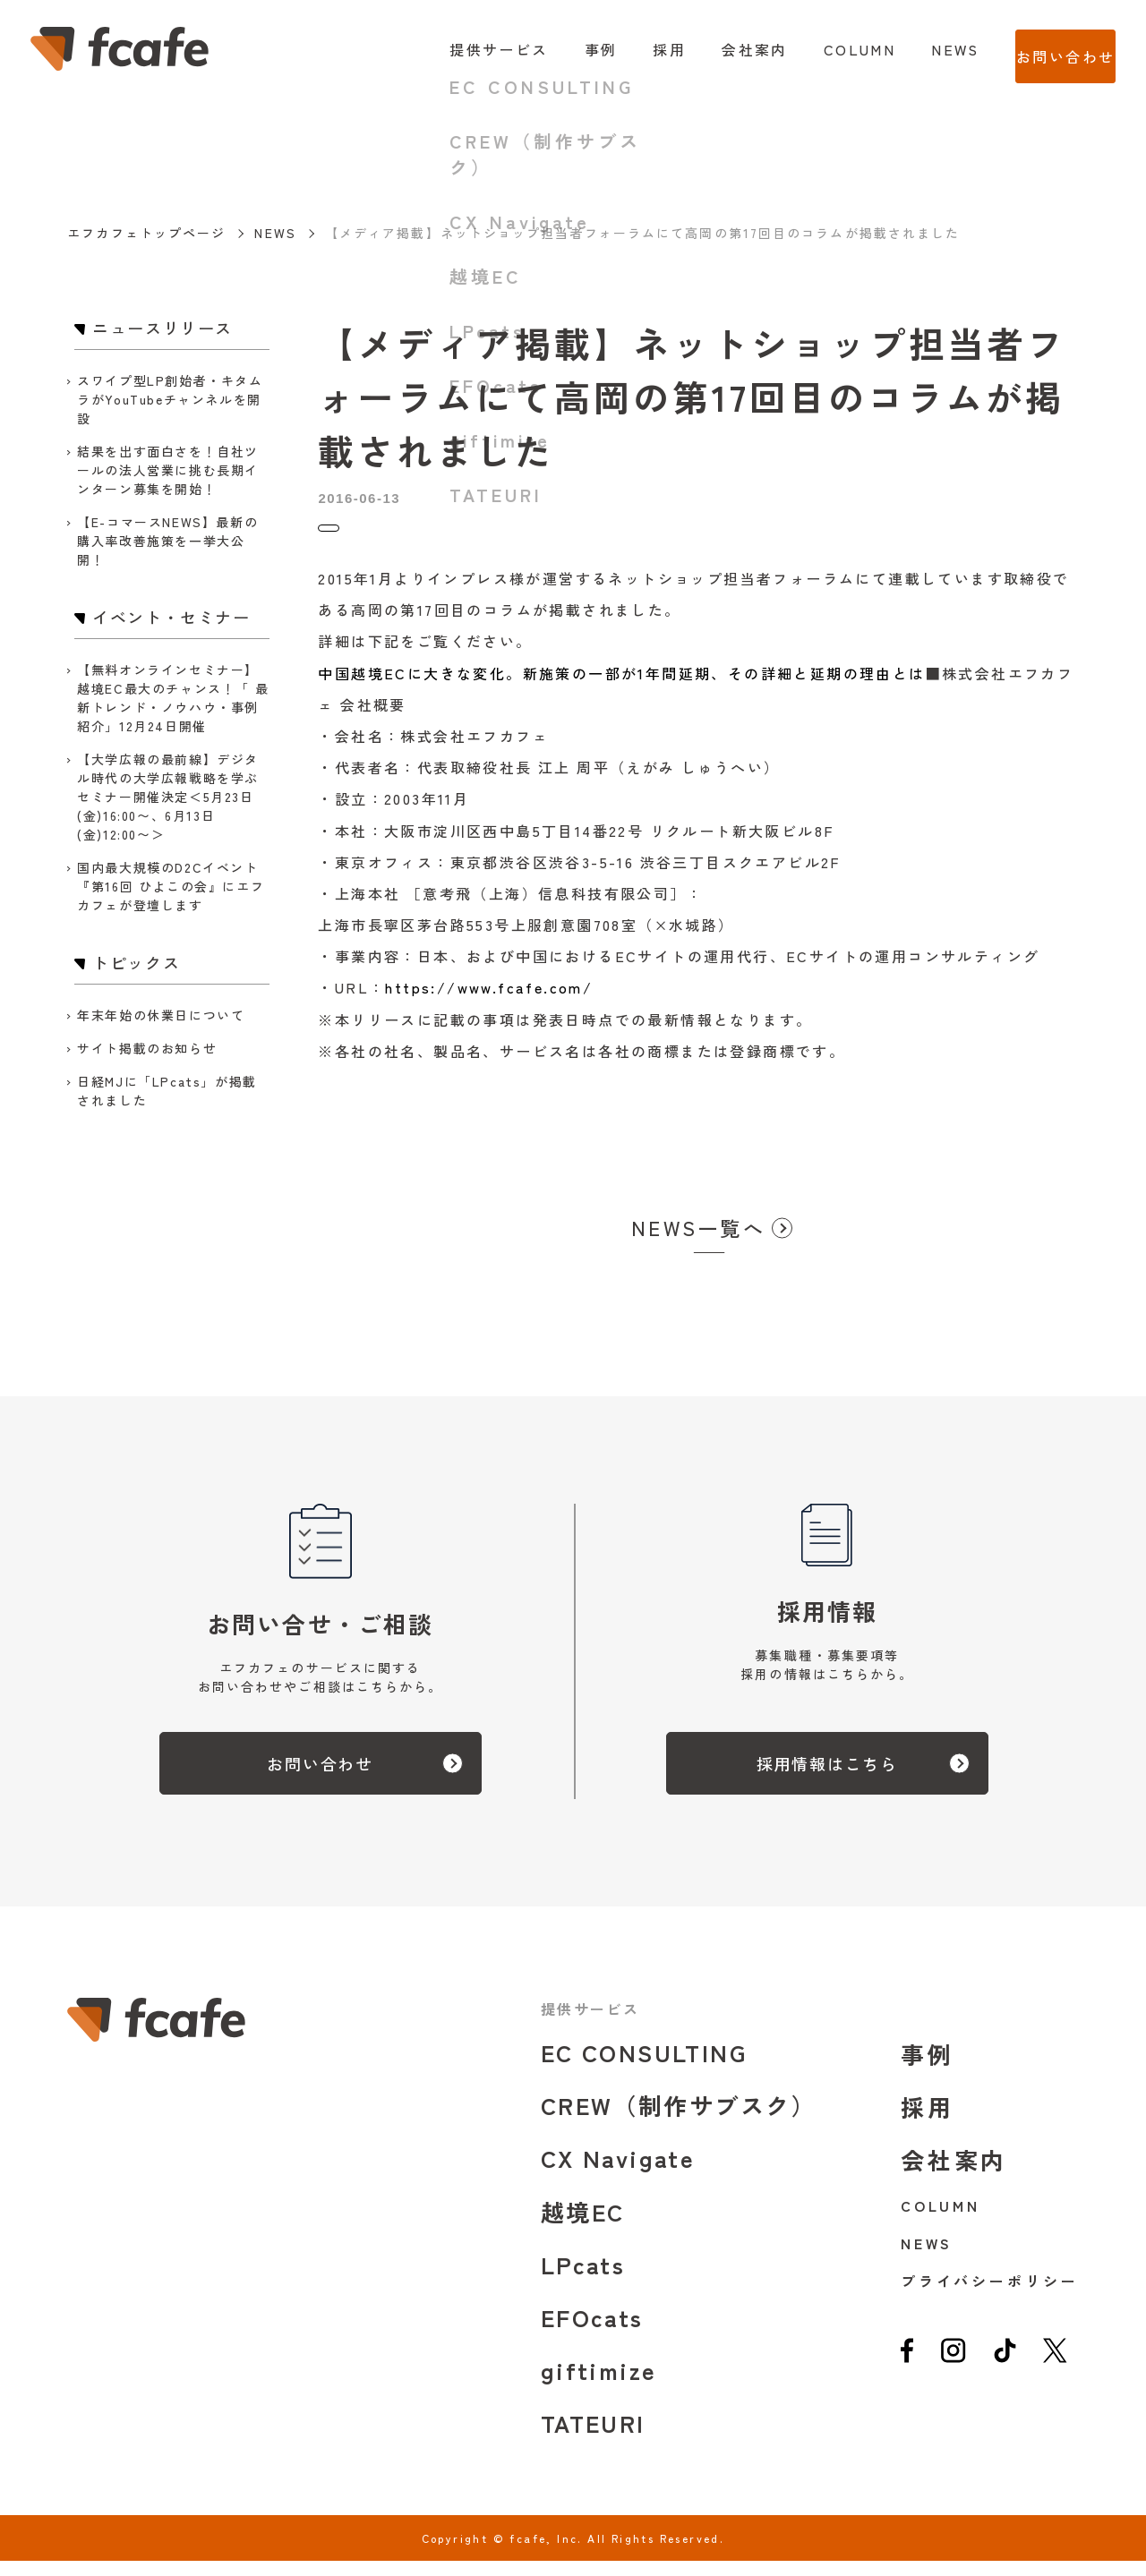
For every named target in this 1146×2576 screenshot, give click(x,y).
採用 (633, 49)
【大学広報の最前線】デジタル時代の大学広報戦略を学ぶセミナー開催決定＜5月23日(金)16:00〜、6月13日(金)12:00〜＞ (168, 796)
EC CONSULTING (644, 2067)
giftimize (599, 2384)
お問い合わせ (1047, 49)
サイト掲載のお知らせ (147, 1048)
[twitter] (1055, 2372)
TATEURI (593, 2437)
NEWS (919, 49)
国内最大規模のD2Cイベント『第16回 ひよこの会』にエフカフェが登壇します (170, 886)
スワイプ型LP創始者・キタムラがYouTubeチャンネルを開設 (169, 399)
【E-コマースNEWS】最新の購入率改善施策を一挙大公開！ (167, 540)
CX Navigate (618, 2172)
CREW (679, 2120)
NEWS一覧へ (698, 1242)
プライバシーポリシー (990, 2296)
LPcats (583, 2279)
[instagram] (953, 2372)
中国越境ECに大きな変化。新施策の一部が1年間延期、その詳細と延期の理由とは (621, 688)
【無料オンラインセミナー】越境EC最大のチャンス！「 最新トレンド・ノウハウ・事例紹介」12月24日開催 (173, 698)
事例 (564, 49)
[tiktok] (1005, 2372)
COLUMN (823, 49)
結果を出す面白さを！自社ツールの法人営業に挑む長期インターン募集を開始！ (168, 470)
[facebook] (907, 2372)
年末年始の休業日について (160, 1015)
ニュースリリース (372, 535)
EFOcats (592, 2332)
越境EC (583, 2226)
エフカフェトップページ (146, 233)
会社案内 (719, 49)
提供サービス (463, 49)
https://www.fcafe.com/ (489, 1002)
